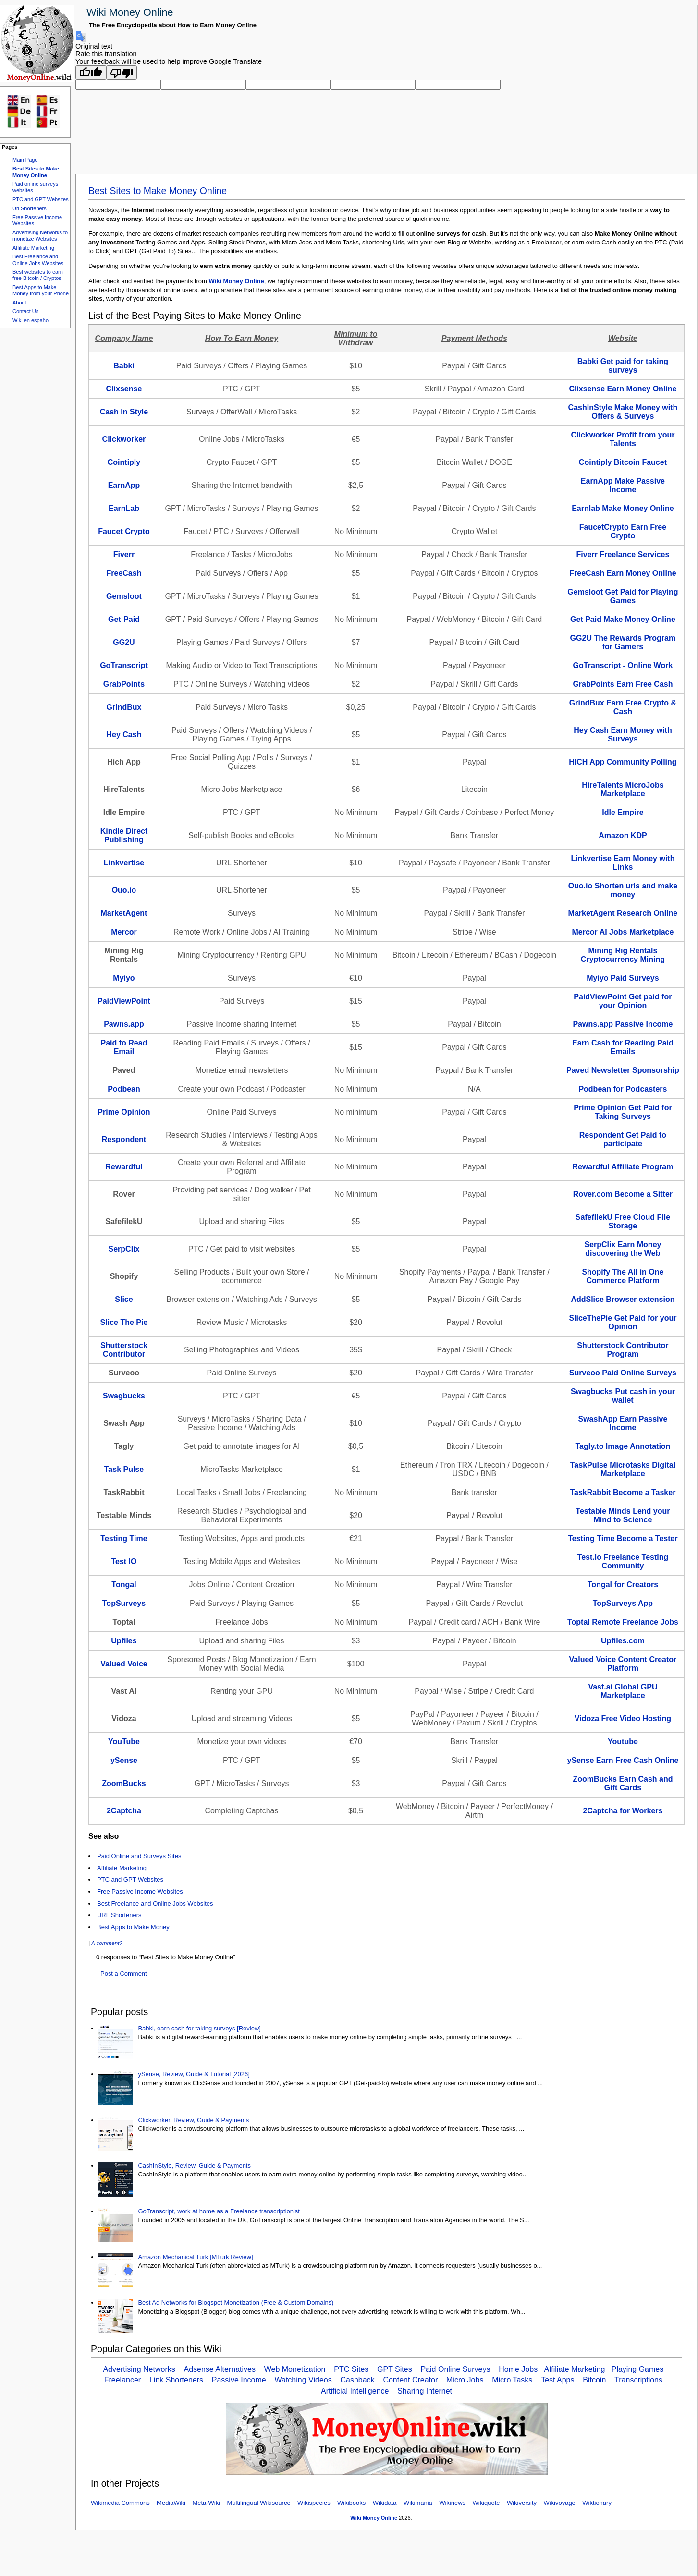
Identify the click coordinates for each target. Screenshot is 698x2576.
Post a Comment (123, 1973)
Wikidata (385, 2502)
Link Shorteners (176, 2380)
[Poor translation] (121, 72)
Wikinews (452, 2502)
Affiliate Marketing (33, 248)
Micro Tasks (512, 2380)
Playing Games (638, 2369)
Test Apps (557, 2380)
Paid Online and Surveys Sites (139, 1855)
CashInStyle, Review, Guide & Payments (194, 2165)
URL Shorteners (119, 1915)
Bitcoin (594, 2380)
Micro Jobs (464, 2380)
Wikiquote (486, 2502)
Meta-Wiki (206, 2502)
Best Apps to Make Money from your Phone (40, 290)
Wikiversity (522, 2502)
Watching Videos (303, 2380)
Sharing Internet (424, 2391)
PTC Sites (351, 2369)
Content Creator (410, 2380)
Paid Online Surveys (455, 2369)
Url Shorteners (29, 208)
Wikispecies (314, 2502)
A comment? (106, 1943)
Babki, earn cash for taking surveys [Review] (199, 2028)
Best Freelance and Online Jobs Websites (37, 260)
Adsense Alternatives (220, 2369)
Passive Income (239, 2380)
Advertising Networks (139, 2369)
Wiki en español (30, 320)
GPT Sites (394, 2369)
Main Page (24, 160)
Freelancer (122, 2380)
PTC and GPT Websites (40, 199)
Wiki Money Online (129, 12)
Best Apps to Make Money (133, 1927)
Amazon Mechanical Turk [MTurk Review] (195, 2256)
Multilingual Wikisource (259, 2502)
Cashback (357, 2380)
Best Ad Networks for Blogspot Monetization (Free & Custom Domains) (235, 2302)
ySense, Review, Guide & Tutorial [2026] (193, 2074)
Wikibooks (351, 2502)
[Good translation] (90, 72)
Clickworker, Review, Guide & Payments (193, 2120)
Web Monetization (295, 2369)
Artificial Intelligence (355, 2391)
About (19, 302)
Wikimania (418, 2502)
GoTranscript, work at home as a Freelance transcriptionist (219, 2211)
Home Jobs (518, 2369)
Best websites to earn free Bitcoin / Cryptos (37, 275)
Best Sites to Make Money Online (35, 172)
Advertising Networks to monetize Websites (40, 236)
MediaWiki (171, 2502)
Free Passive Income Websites (140, 1891)
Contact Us (25, 311)
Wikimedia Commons (120, 2502)
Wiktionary (597, 2502)
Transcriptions (638, 2380)
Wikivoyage (559, 2502)
